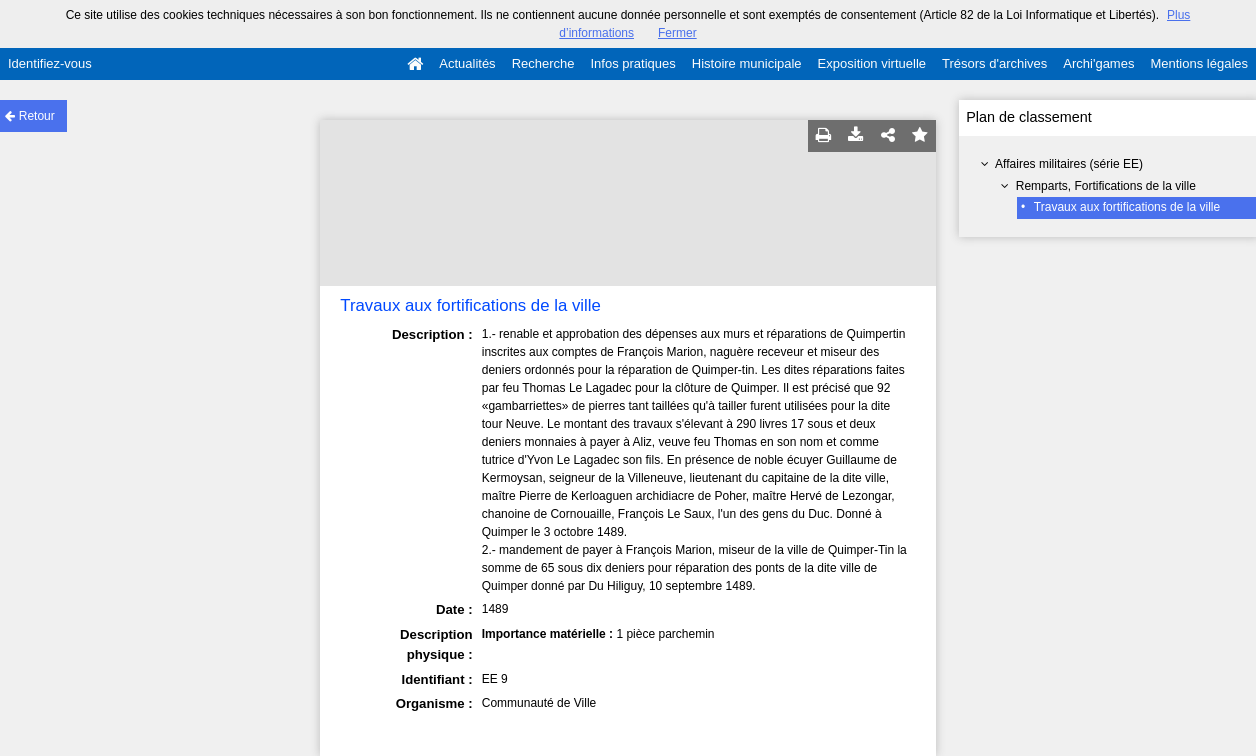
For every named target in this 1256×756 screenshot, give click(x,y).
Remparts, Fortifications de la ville (1106, 186)
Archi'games (1098, 63)
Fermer (677, 33)
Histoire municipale (747, 63)
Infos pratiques (633, 63)
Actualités (467, 63)
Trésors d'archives (994, 63)
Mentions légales (1199, 63)
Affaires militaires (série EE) (1069, 164)
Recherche (543, 63)
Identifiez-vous (50, 63)
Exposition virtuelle (872, 63)
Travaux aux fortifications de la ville (1127, 207)
